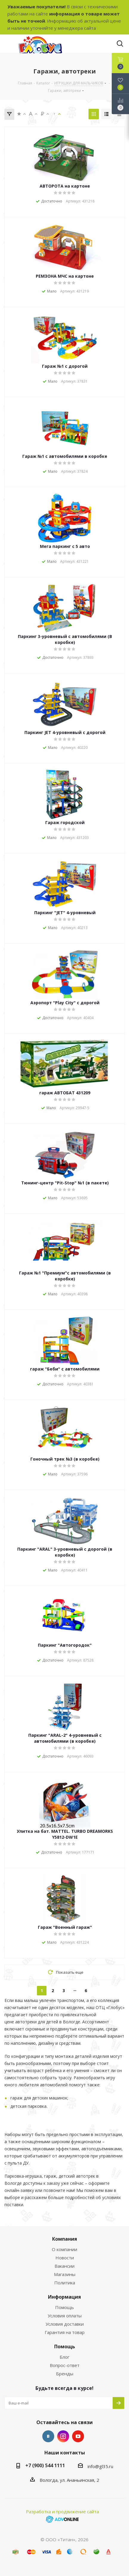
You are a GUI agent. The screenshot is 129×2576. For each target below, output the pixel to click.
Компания (64, 2239)
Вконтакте (48, 2436)
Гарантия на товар (65, 2332)
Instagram (63, 2436)
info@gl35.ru (100, 2466)
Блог (64, 2357)
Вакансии (64, 2266)
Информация (64, 2297)
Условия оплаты (65, 2316)
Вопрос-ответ (65, 2365)
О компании (64, 2249)
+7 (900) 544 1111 (45, 2465)
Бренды (64, 2374)
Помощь (64, 2307)
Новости (64, 2258)
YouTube (78, 2436)
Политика (64, 2283)
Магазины (64, 2274)
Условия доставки (65, 2324)
